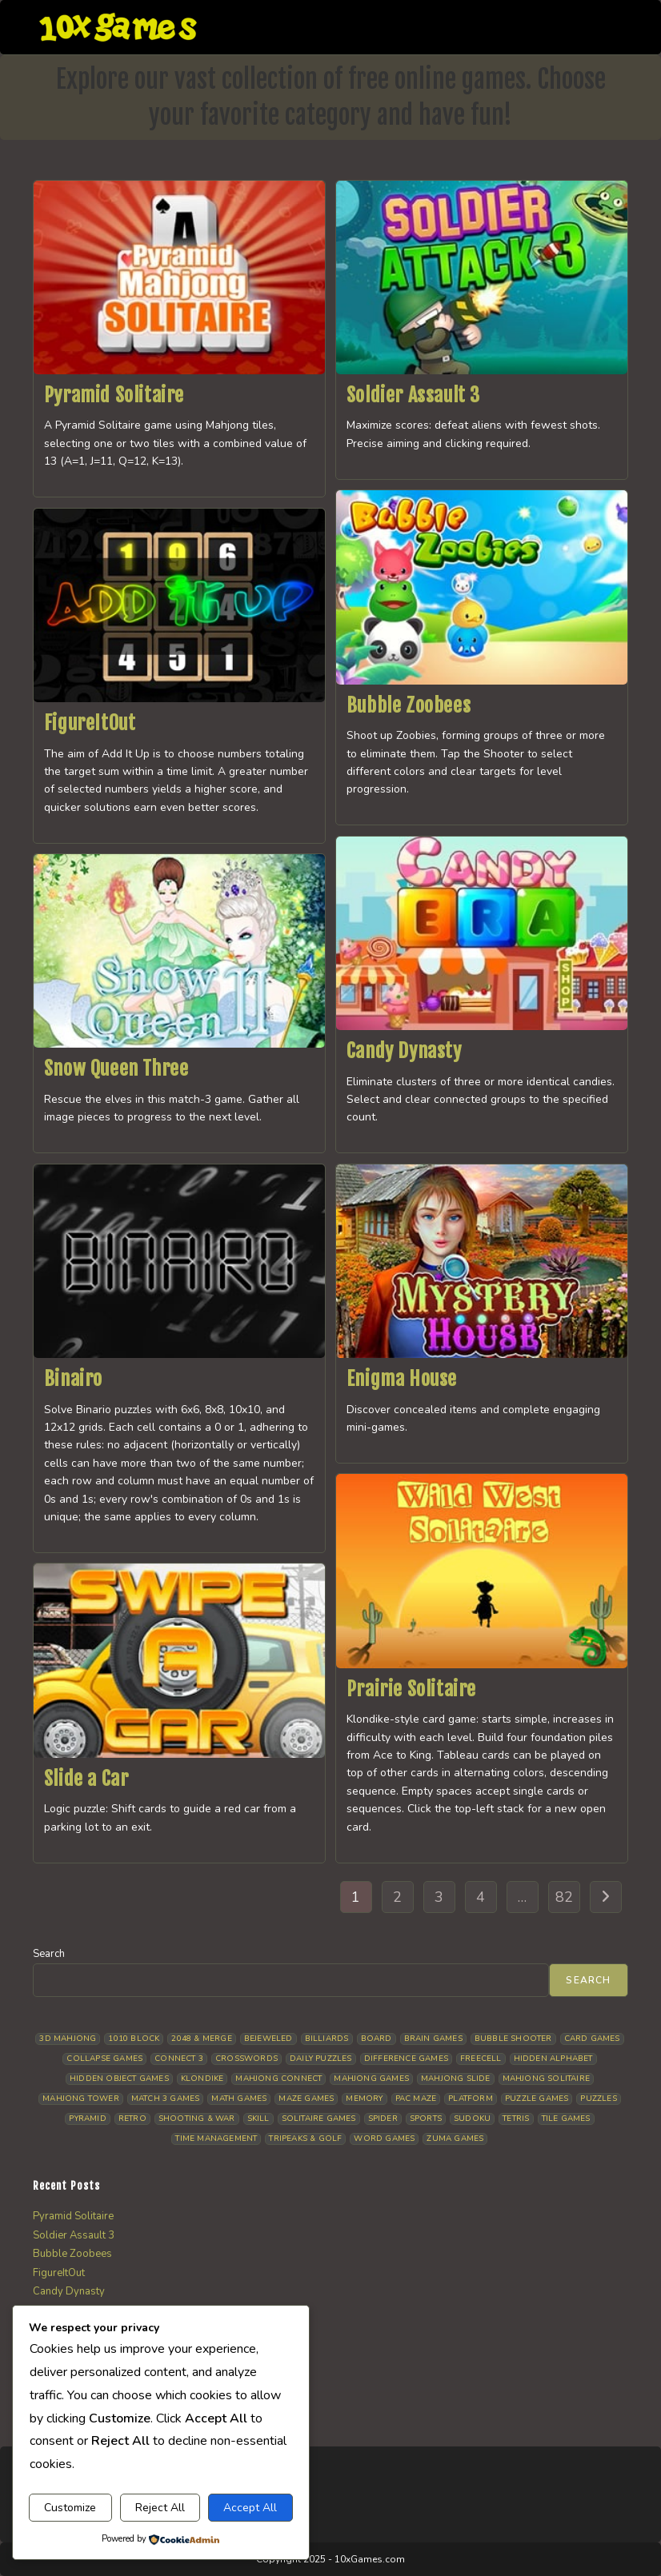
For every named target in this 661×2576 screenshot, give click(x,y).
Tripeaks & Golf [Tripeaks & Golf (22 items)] (305, 2138)
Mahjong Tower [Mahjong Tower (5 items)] (80, 2098)
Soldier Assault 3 (413, 395)
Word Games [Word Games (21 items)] (384, 2138)
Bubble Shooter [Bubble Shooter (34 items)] (513, 2038)
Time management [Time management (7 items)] (216, 2138)
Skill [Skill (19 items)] (258, 2118)
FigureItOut (90, 723)
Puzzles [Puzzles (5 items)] (598, 2098)
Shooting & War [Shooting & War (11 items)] (196, 2118)
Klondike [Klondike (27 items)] (202, 2078)
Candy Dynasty (404, 1051)
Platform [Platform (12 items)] (470, 2098)
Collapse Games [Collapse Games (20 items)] (104, 2058)
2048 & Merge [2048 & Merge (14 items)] (201, 2038)
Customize (70, 2507)
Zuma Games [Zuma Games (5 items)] (455, 2138)
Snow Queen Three (116, 1068)
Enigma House (402, 1379)
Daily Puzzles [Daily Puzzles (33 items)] (321, 2058)
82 (564, 1897)
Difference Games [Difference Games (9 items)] (406, 2058)
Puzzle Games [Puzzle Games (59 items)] (536, 2098)
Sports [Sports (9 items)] (426, 2118)
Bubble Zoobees (409, 705)
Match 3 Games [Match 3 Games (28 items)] (165, 2098)
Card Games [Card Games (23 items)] (592, 2038)
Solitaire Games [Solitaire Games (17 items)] (319, 2118)
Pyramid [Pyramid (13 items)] (87, 2118)
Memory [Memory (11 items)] (364, 2098)
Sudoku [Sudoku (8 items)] (472, 2118)
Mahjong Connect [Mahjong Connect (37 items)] (278, 2078)
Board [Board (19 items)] (376, 2038)
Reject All (160, 2507)
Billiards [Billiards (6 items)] (327, 2038)
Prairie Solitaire (411, 1689)
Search (49, 1954)
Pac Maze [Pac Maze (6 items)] (416, 2098)
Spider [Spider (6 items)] (383, 2118)
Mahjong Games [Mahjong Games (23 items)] (371, 2078)
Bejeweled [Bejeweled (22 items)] (268, 2038)
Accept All (250, 2507)
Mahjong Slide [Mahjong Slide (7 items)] (456, 2078)
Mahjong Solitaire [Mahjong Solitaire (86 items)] (546, 2078)
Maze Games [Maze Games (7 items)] (306, 2098)
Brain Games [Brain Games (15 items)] (433, 2038)
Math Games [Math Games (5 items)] (238, 2098)
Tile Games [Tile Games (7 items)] (566, 2118)
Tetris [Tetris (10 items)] (516, 2118)
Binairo (73, 1379)
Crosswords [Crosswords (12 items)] (246, 2058)
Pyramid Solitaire (114, 395)
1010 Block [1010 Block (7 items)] (133, 2038)
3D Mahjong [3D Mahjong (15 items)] (67, 2038)
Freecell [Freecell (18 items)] (481, 2058)
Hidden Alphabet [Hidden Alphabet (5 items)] (553, 2058)
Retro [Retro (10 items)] (132, 2118)
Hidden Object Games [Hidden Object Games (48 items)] (119, 2078)
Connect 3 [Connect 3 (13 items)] (178, 2058)
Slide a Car (86, 1779)
